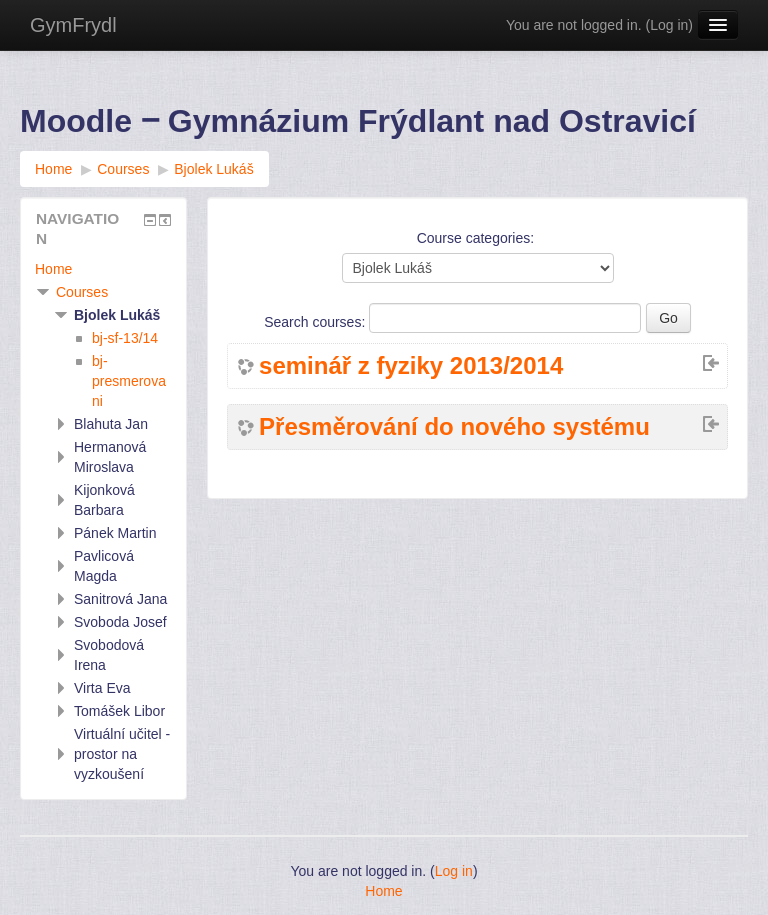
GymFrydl (73, 25)
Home (53, 269)
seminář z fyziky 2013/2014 (411, 366)
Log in (669, 25)
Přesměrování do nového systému (454, 427)
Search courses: (316, 322)
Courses (82, 292)
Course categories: (476, 238)
